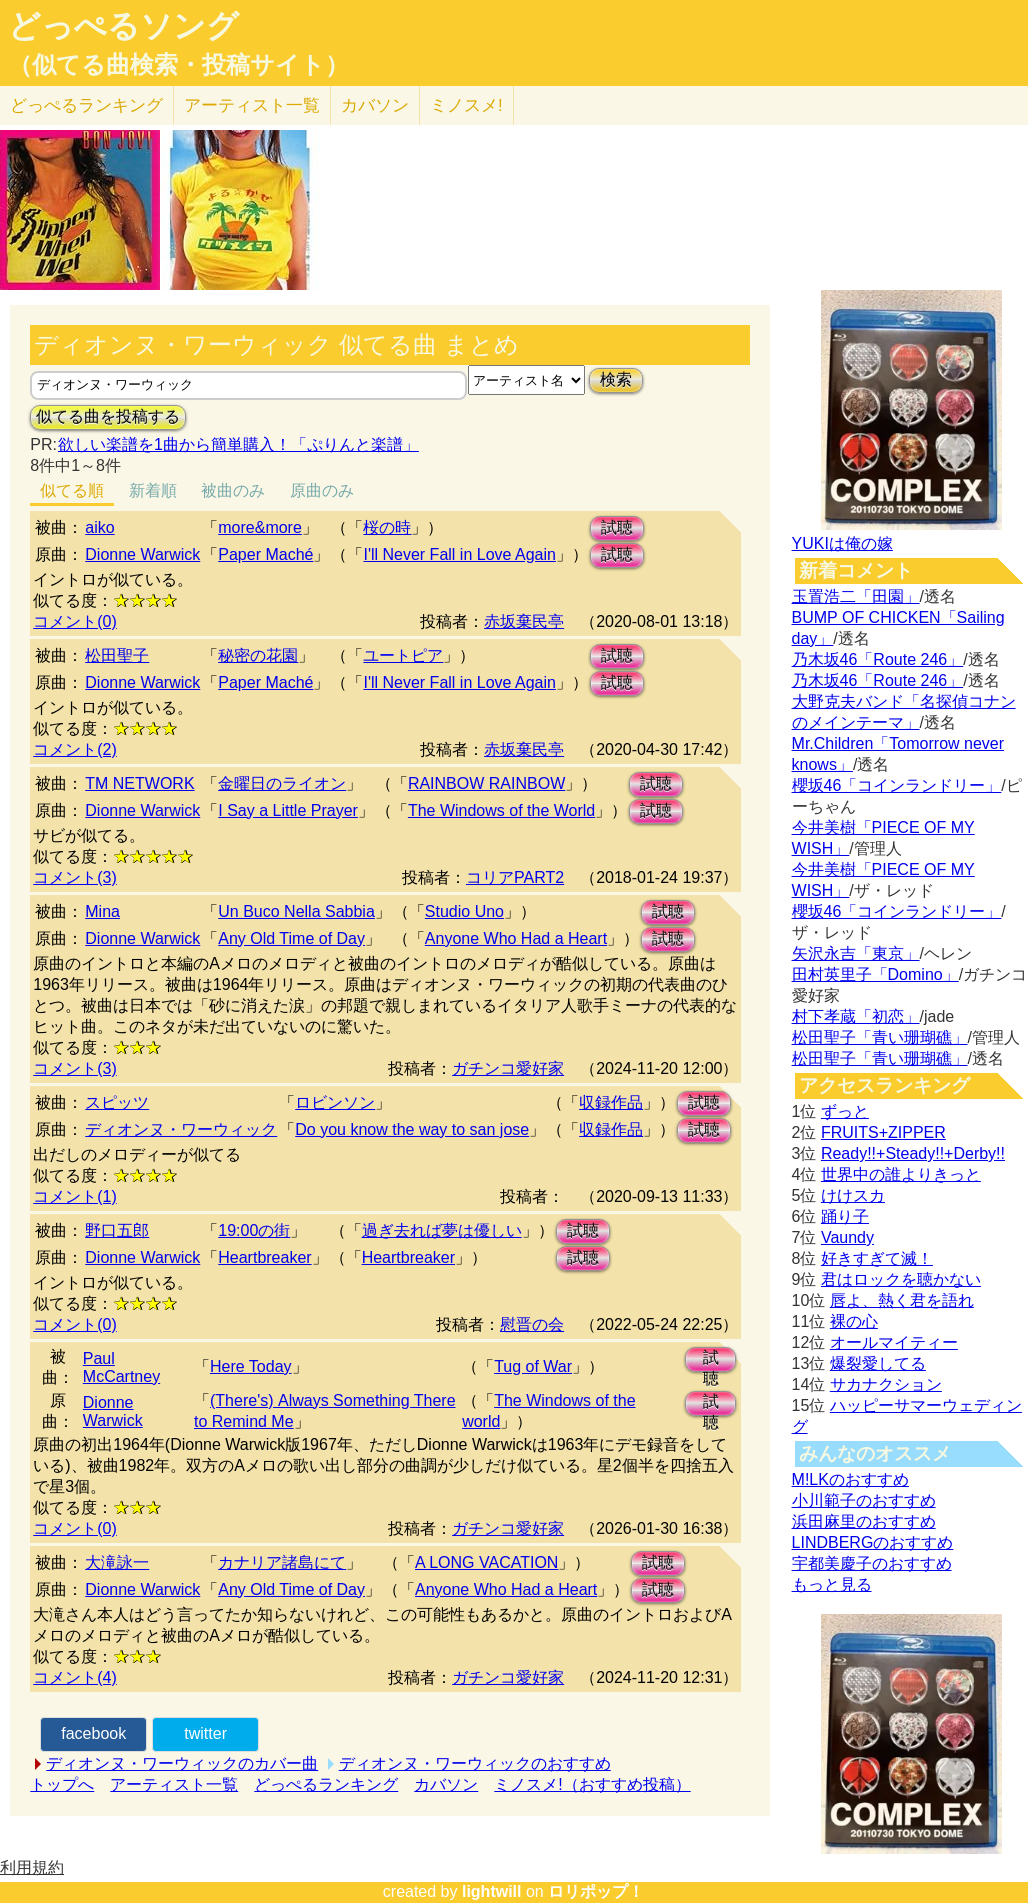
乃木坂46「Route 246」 (878, 659)
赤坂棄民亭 (524, 621)
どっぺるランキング (326, 1784)
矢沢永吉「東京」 (856, 953)
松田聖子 (117, 655)
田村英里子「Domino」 (875, 974)
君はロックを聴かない (901, 1279)
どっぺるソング (123, 26)
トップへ (62, 1784)
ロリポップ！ (596, 1891)
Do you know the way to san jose (412, 1129)
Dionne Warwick (142, 554)
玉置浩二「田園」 (856, 596)
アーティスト (252, 105)
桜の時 (387, 527)
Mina (102, 911)
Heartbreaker (264, 1257)
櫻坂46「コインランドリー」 (897, 785)
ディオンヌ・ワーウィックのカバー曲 (182, 1763)
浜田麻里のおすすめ (864, 1521)
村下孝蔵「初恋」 (856, 1016)
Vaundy (847, 1237)
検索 (616, 379)
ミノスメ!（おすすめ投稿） (592, 1784)
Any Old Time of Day (291, 938)
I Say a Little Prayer (288, 810)
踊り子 (845, 1216)
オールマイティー (894, 1342)
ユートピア (403, 655)
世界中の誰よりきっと (901, 1174)
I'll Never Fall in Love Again (459, 554)
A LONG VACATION (486, 1562)
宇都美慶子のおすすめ (872, 1563)
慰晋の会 (532, 1324)
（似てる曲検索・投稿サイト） (178, 65)
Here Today (251, 1366)
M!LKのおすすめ (850, 1479)
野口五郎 (117, 1230)
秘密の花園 (258, 655)
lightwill (492, 1891)
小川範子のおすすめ (864, 1500)
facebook (93, 1733)
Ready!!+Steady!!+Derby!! (913, 1153)
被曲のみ (233, 490)
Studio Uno (464, 911)
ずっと (845, 1111)
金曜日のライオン (282, 783)
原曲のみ (322, 490)
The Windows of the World (501, 810)
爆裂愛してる (878, 1363)
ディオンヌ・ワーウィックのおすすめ (475, 1763)
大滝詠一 (117, 1562)
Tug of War (533, 1366)
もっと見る (832, 1584)
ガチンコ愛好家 (508, 1068)
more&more (260, 527)
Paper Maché (265, 554)
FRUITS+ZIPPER (883, 1132)
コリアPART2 (515, 877)
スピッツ (117, 1102)
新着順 (153, 490)
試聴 (617, 527)
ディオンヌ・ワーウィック (181, 1129)
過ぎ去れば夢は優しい (442, 1230)
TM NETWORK (139, 783)
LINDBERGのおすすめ (873, 1542)
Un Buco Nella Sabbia (296, 911)
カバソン (375, 105)
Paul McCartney (121, 1367)
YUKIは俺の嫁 (842, 543)
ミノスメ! (466, 105)
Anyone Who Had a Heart (516, 938)
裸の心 (854, 1321)
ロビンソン (335, 1102)
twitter (205, 1733)
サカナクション (886, 1384)
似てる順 (72, 490)
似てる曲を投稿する (108, 416)
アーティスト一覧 (174, 1784)
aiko (99, 527)
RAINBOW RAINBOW (486, 783)
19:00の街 (254, 1230)
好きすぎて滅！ (877, 1258)
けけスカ (853, 1195)
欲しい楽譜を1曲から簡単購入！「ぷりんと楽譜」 (238, 444)
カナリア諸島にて (282, 1562)
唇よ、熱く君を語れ (902, 1300)
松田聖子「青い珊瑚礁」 (880, 1037)
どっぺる (86, 105)
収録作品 (611, 1102)
